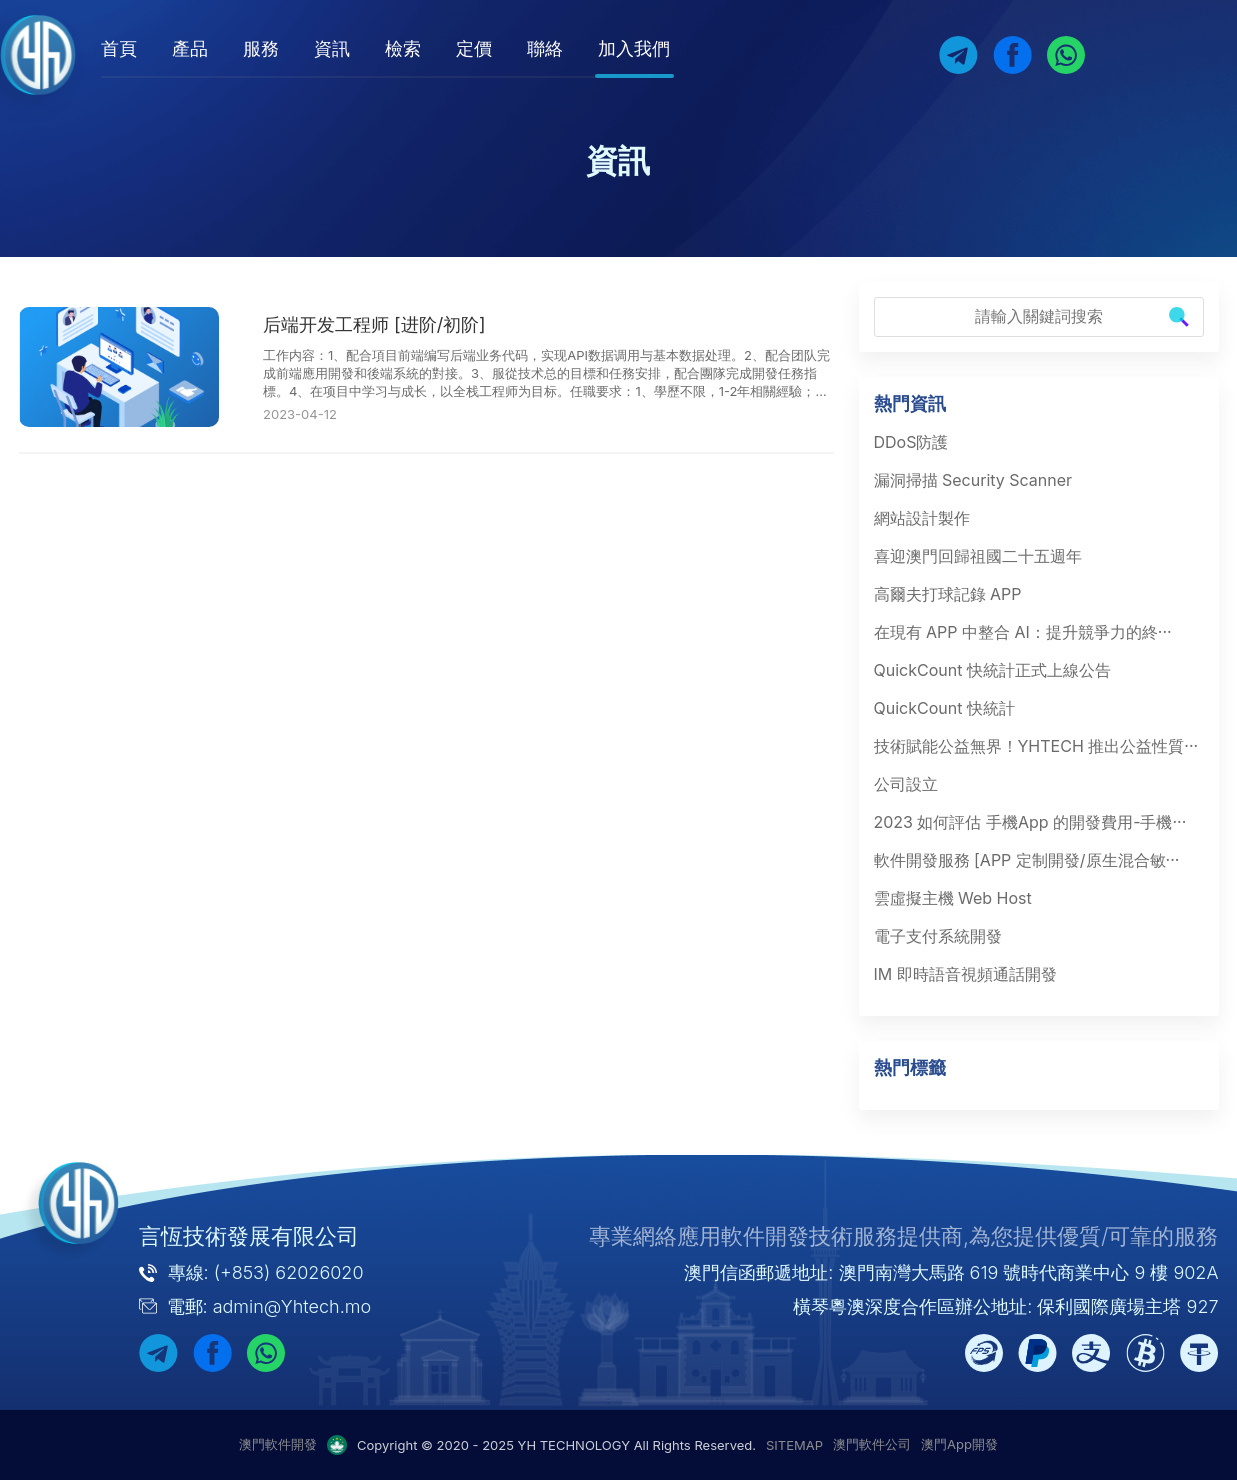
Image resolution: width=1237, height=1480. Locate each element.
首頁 (138, 48)
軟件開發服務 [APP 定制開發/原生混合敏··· (1027, 860)
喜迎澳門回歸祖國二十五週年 (978, 556)
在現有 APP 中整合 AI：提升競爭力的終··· (1023, 632)
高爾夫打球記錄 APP (948, 594)
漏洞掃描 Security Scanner (973, 480)
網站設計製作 (922, 518)
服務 (280, 48)
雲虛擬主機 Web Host (953, 898)
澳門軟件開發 (278, 1444)
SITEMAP (794, 1445)
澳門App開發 (959, 1444)
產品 (209, 48)
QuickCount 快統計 (944, 708)
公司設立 (906, 784)
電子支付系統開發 (938, 936)
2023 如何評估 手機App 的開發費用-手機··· (1030, 822)
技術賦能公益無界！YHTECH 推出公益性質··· (1036, 746)
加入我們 (653, 48)
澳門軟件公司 (872, 1444)
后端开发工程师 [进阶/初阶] (374, 324)
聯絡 (564, 48)
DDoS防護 (911, 442)
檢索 (422, 48)
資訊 (351, 48)
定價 (493, 48)
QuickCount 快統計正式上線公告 (992, 670)
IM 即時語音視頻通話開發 (965, 974)
